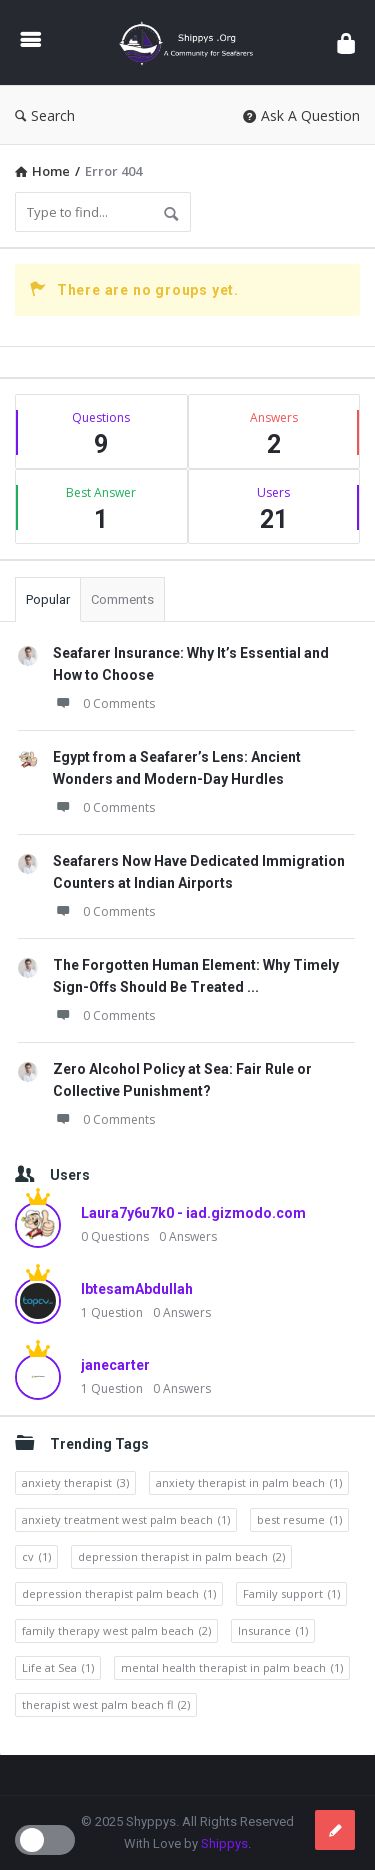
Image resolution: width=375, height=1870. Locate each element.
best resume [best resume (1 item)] (299, 1520)
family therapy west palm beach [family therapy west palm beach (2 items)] (116, 1631)
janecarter (115, 1365)
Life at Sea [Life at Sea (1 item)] (58, 1668)
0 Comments (104, 703)
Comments (122, 599)
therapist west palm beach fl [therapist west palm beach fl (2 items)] (106, 1705)
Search (45, 115)
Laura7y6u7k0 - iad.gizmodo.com (193, 1213)
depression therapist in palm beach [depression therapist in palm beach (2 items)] (181, 1557)
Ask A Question (301, 115)
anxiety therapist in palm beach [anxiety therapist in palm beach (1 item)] (249, 1483)
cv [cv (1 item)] (36, 1557)
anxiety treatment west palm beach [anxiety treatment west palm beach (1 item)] (126, 1520)
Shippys (224, 1843)
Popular (48, 599)
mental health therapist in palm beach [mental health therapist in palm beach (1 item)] (232, 1668)
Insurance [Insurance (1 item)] (273, 1631)
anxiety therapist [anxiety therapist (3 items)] (75, 1483)
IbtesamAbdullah (137, 1289)
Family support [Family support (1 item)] (291, 1594)
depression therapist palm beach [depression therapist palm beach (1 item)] (119, 1594)
